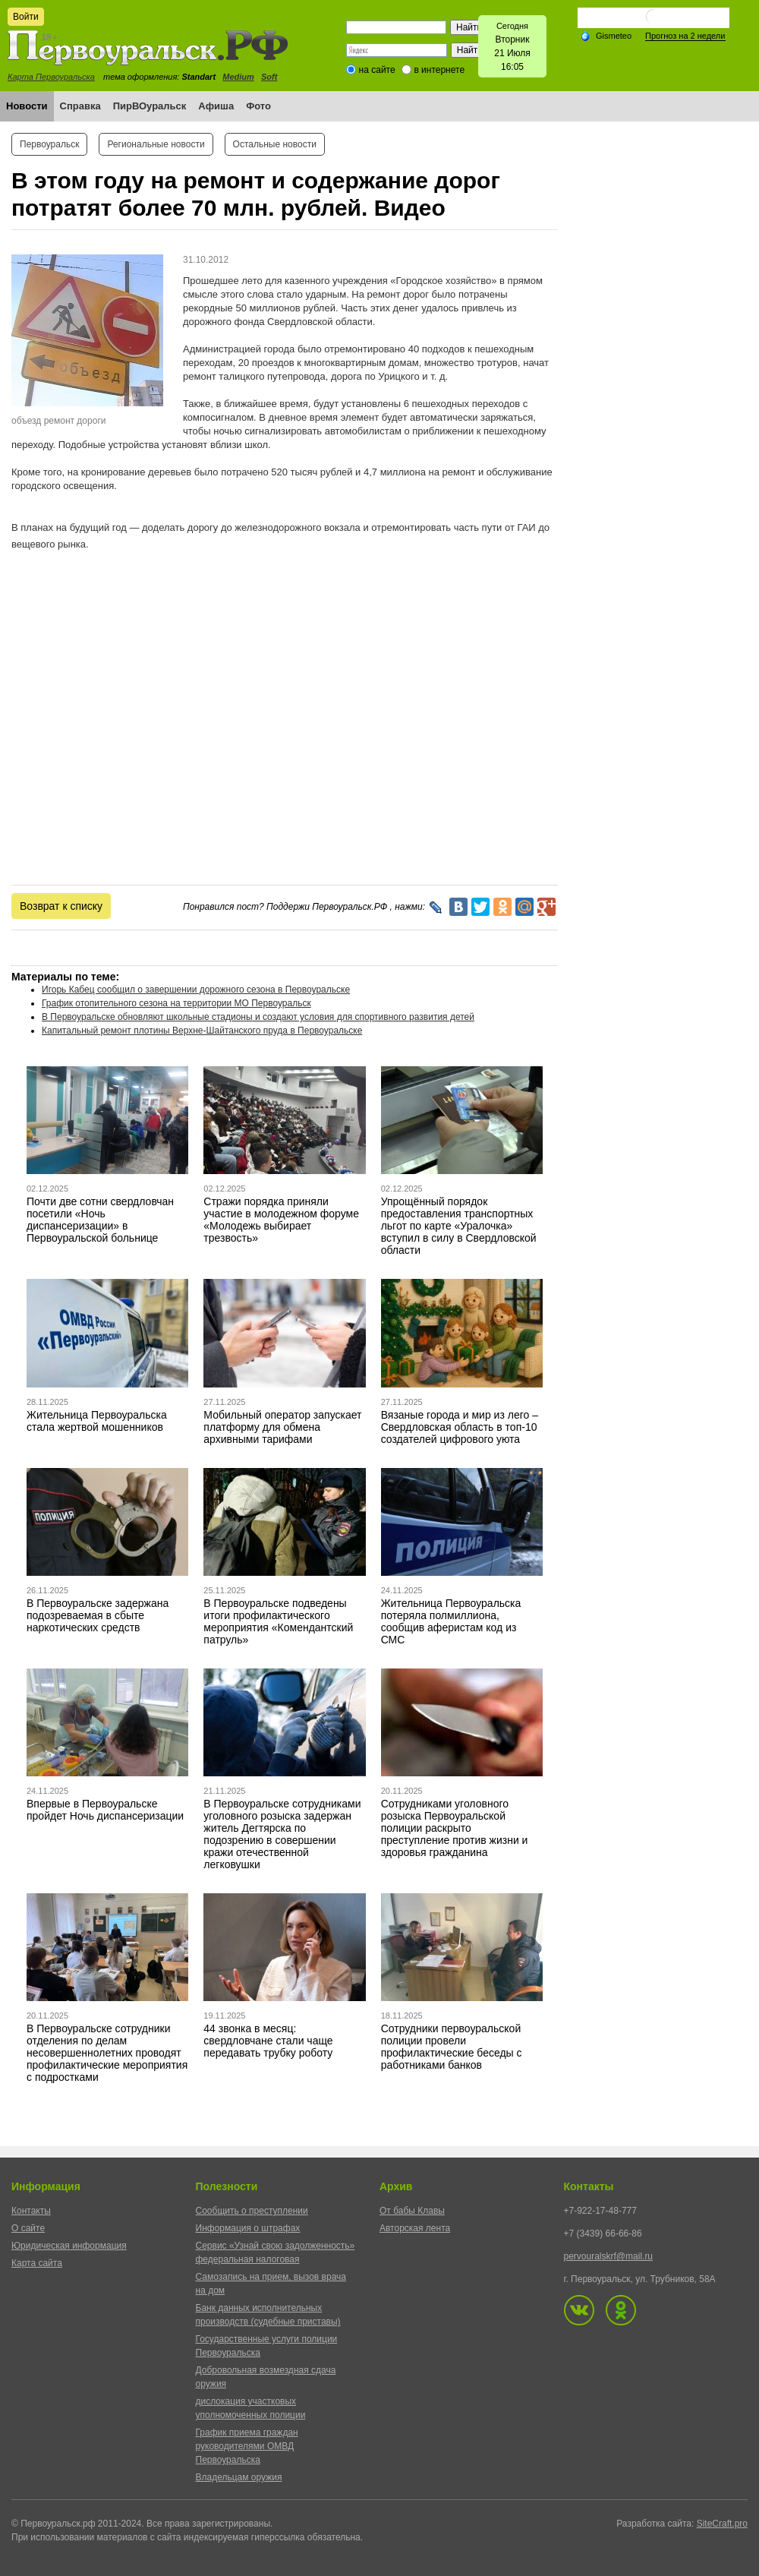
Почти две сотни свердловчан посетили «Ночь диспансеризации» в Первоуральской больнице (100, 1219)
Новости (27, 106)
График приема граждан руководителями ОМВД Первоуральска (247, 2446)
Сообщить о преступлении (252, 2210)
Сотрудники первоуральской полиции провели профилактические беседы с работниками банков (451, 2046)
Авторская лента (415, 2228)
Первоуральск (49, 144)
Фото (258, 106)
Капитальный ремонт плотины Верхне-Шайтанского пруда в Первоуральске (202, 1030)
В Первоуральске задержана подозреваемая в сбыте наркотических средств (97, 1615)
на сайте (377, 70)
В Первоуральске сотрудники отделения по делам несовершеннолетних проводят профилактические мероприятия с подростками (107, 2052)
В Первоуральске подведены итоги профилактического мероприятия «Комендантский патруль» (278, 1621)
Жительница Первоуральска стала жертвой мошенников (97, 1421)
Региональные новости (155, 144)
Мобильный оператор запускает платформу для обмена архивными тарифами (282, 1427)
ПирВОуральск (150, 106)
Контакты (31, 2210)
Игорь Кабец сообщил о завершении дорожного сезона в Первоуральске (196, 989)
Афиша (216, 106)
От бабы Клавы (412, 2210)
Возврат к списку (61, 906)
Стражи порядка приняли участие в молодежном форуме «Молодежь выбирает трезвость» (281, 1219)
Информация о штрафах (248, 2228)
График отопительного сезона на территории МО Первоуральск (176, 1003)
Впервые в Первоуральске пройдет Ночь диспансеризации (105, 1810)
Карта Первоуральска (51, 76)
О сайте (28, 2228)
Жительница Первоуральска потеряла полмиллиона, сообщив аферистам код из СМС (451, 1621)
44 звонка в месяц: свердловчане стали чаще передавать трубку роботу (267, 2040)
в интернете (439, 70)
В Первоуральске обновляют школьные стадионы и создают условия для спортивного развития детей (258, 1017)
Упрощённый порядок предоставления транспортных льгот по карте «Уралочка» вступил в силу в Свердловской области (459, 1225)
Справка (80, 106)
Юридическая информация (69, 2245)
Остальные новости (275, 144)
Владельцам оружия (239, 2477)
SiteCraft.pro (722, 2523)
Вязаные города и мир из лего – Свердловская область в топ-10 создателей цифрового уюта (459, 1427)
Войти (26, 16)
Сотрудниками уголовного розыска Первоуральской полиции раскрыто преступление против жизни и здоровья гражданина (454, 1828)
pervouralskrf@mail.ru (608, 2256)
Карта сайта (36, 2263)
